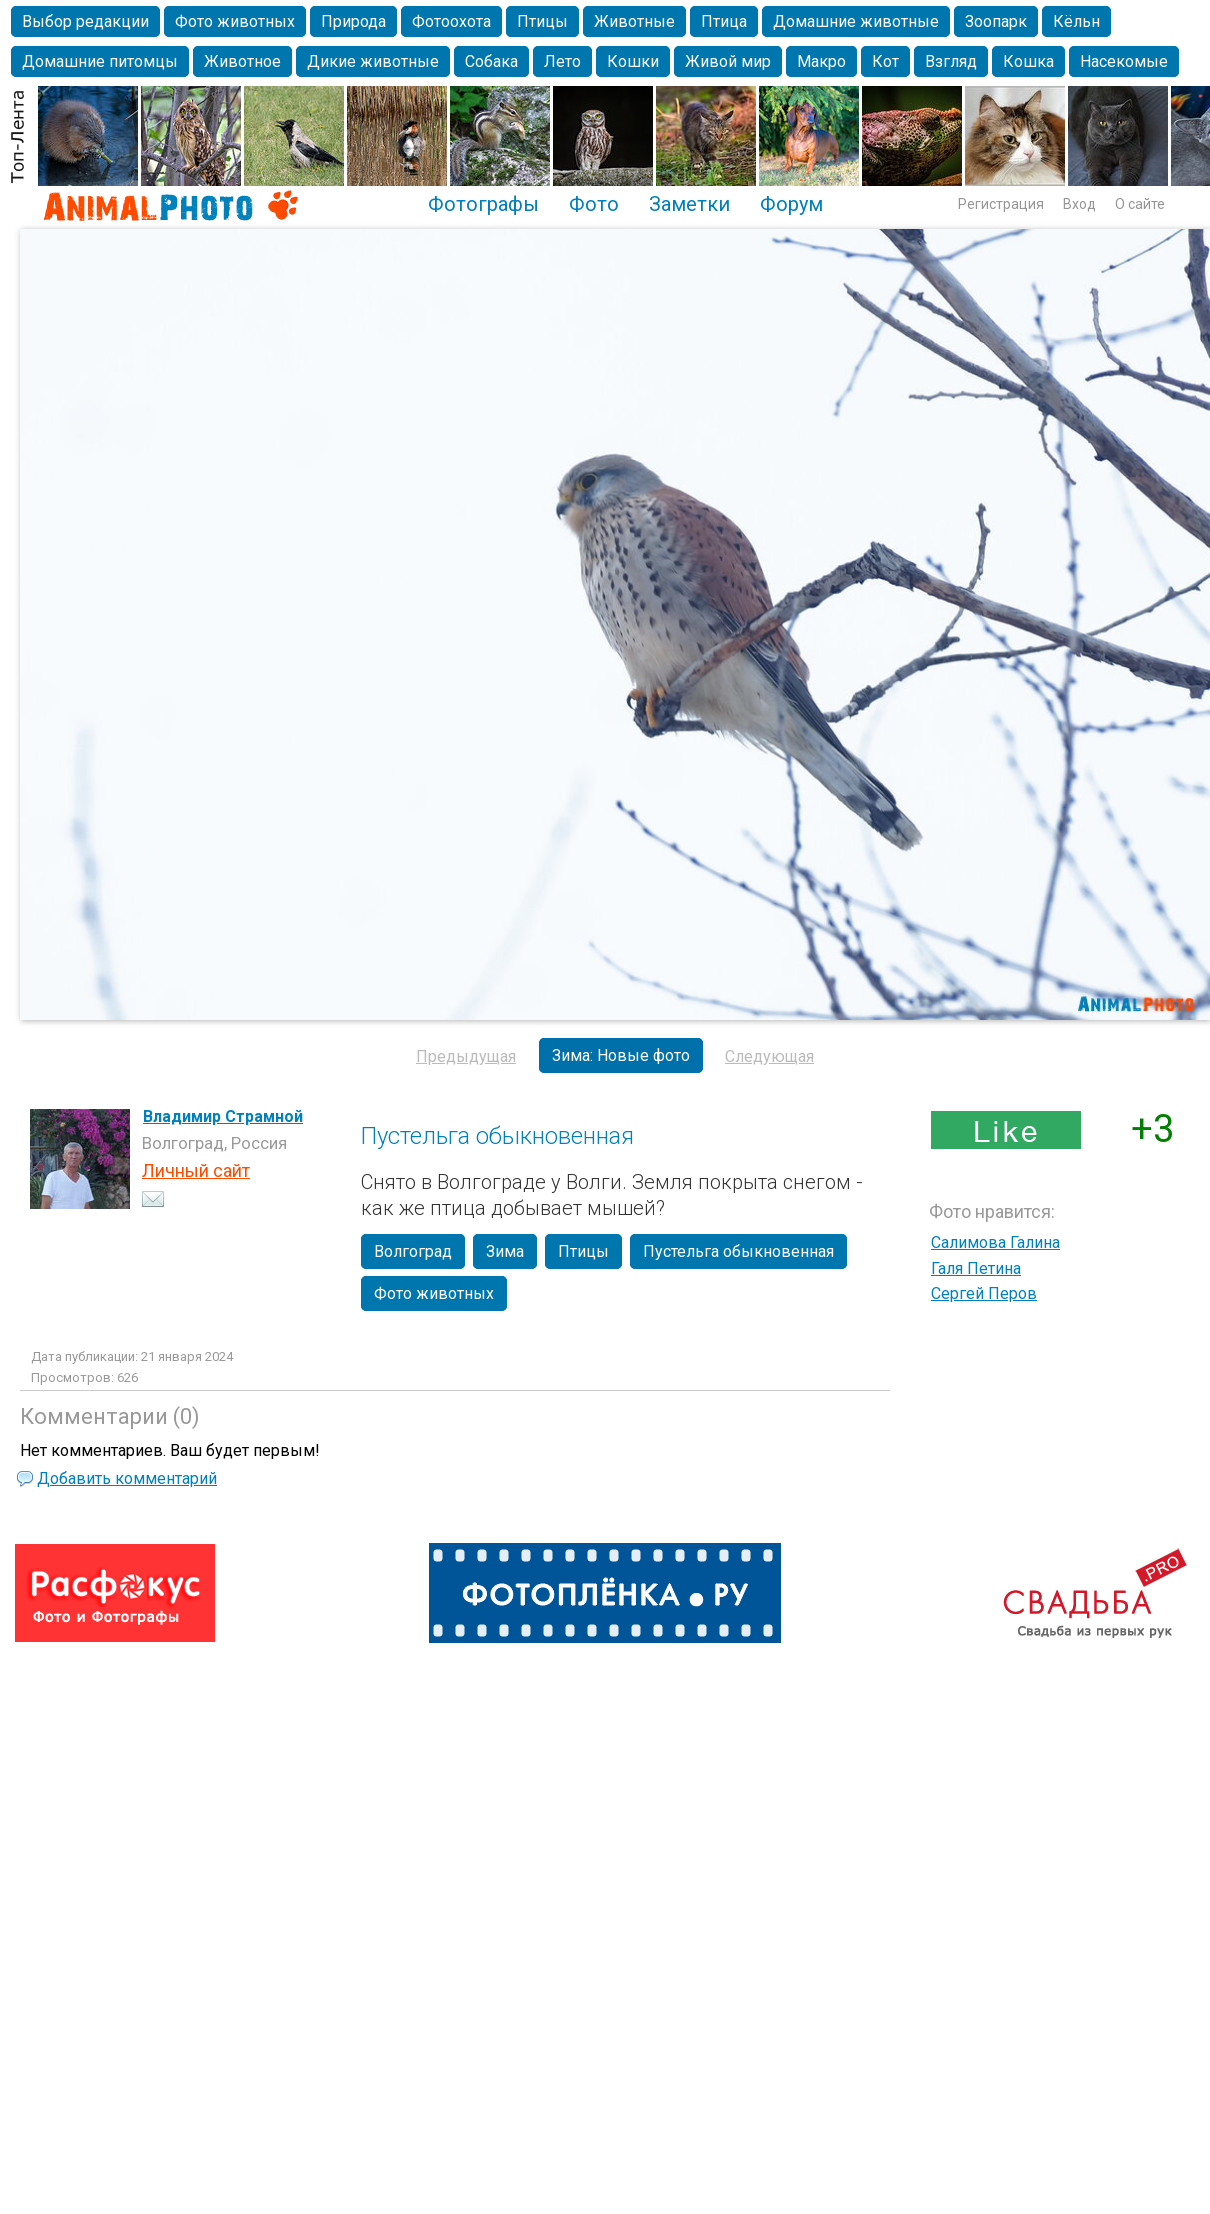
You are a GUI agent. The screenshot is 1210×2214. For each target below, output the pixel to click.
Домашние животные (856, 21)
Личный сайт (196, 1170)
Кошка (1028, 61)
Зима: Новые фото (621, 1055)
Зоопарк (996, 21)
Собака (491, 61)
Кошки (633, 61)
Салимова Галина (995, 1242)
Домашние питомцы (100, 61)
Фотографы (483, 204)
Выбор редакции (85, 21)
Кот (885, 61)
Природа (353, 21)
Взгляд (951, 61)
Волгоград (413, 1251)
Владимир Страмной (223, 1116)
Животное (242, 61)
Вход (1079, 204)
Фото (594, 204)
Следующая (769, 1056)
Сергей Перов (984, 1293)
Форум (791, 204)
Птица (724, 21)
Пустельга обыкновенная (738, 1251)
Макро (821, 61)
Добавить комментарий (127, 1478)
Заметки (689, 204)
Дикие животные (373, 61)
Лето (562, 61)
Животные (634, 21)
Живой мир (728, 61)
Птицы (542, 21)
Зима (505, 1251)
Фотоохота (451, 21)
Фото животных (235, 21)
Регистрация (1001, 204)
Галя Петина (976, 1268)
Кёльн (1076, 21)
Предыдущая (466, 1056)
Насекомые (1124, 61)
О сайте (1140, 204)
